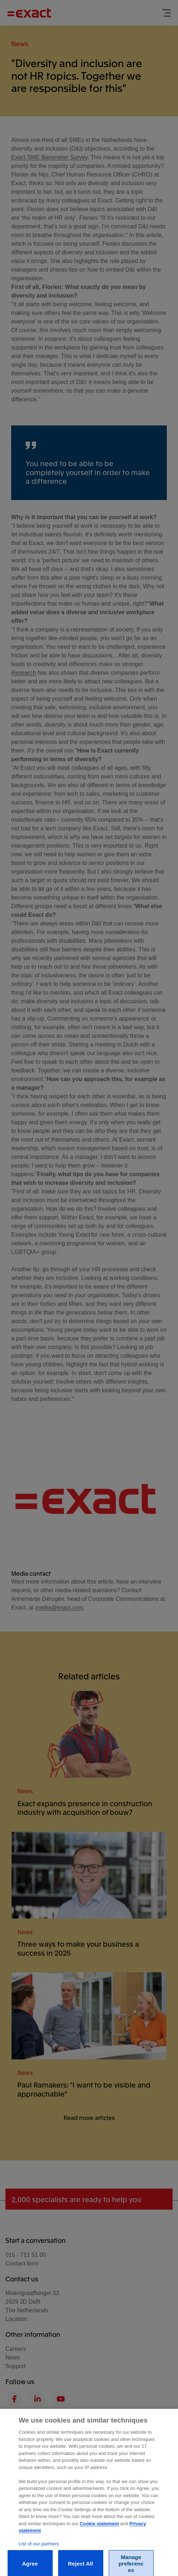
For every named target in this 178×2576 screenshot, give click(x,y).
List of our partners (39, 2547)
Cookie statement (99, 2527)
